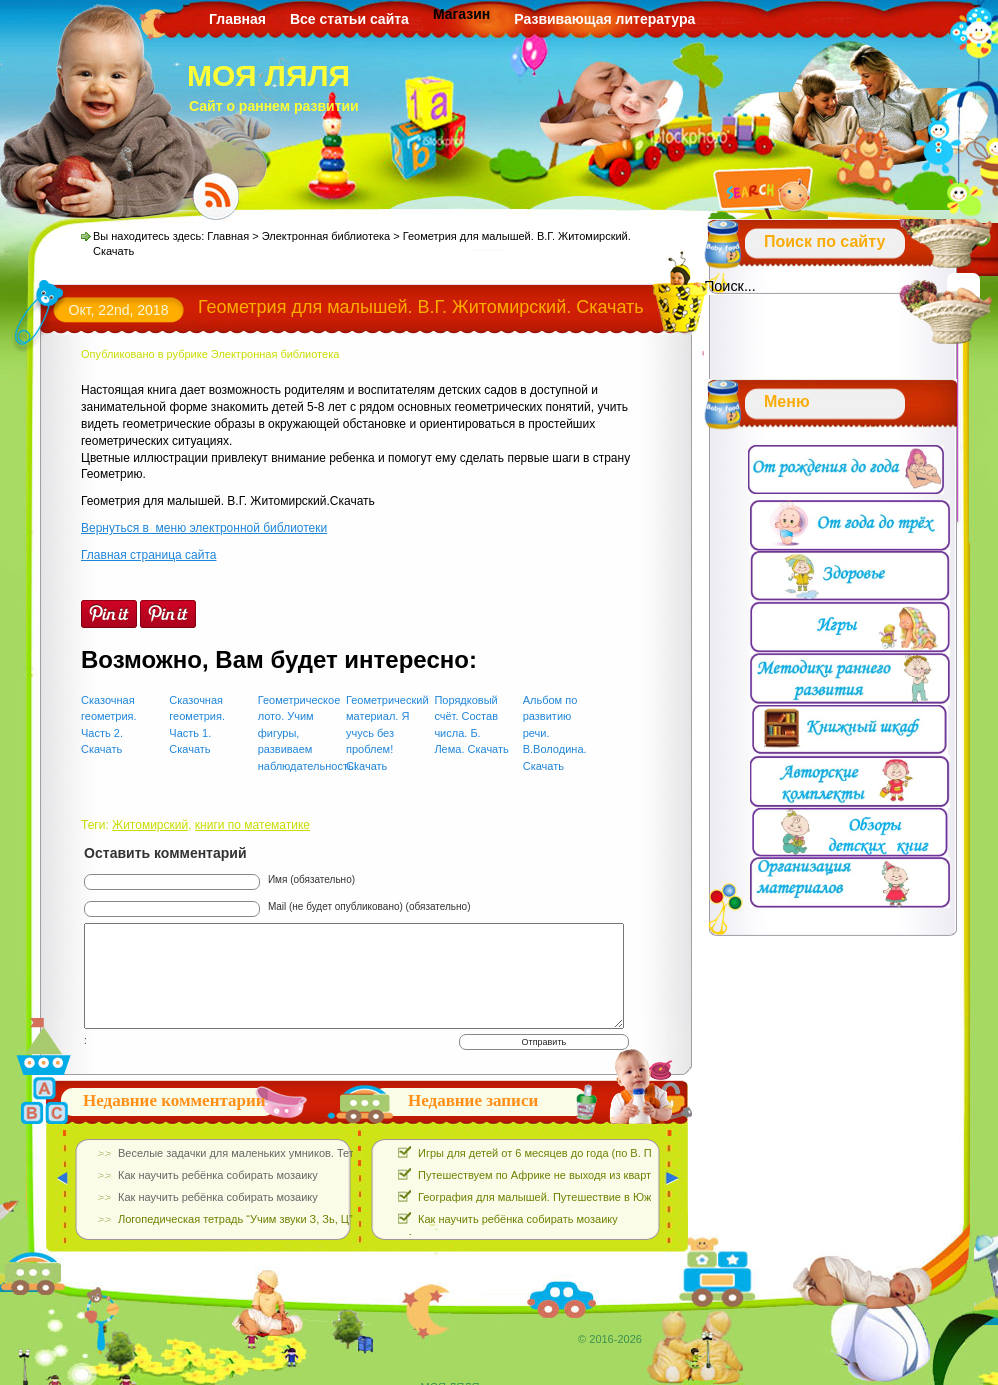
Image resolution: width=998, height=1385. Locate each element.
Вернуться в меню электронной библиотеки (204, 528)
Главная (237, 19)
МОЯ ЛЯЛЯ (268, 75)
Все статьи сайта (349, 19)
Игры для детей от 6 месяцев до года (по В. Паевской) (557, 1153)
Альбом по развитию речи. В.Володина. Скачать (555, 733)
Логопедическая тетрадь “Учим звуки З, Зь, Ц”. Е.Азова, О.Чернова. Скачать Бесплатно (341, 1219)
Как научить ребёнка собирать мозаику (518, 1219)
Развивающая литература (604, 19)
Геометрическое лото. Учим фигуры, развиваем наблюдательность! (295, 733)
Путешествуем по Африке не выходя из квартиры (544, 1175)
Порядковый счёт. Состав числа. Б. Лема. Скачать (471, 725)
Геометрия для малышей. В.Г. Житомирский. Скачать (421, 307)
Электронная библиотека (326, 236)
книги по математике (252, 825)
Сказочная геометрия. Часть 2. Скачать (109, 725)
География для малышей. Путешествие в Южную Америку (568, 1197)
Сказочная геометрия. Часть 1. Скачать (197, 725)
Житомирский (150, 825)
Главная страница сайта (148, 555)
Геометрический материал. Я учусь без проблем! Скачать (383, 733)
